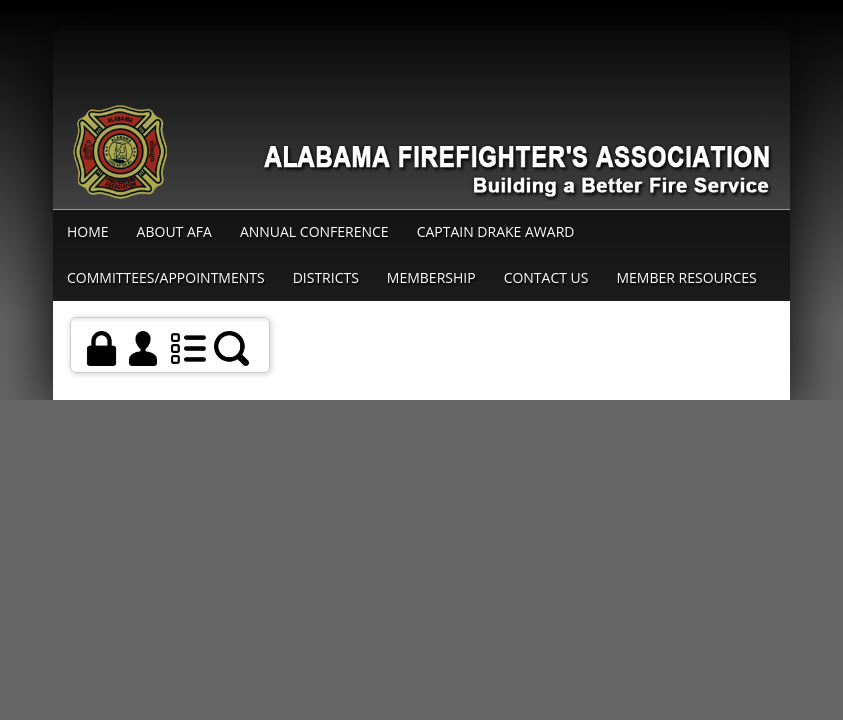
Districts (326, 277)
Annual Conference (314, 231)
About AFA (174, 231)
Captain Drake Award (496, 231)
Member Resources (687, 277)
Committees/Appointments (166, 277)
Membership (431, 277)
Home (88, 231)
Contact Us (546, 277)
